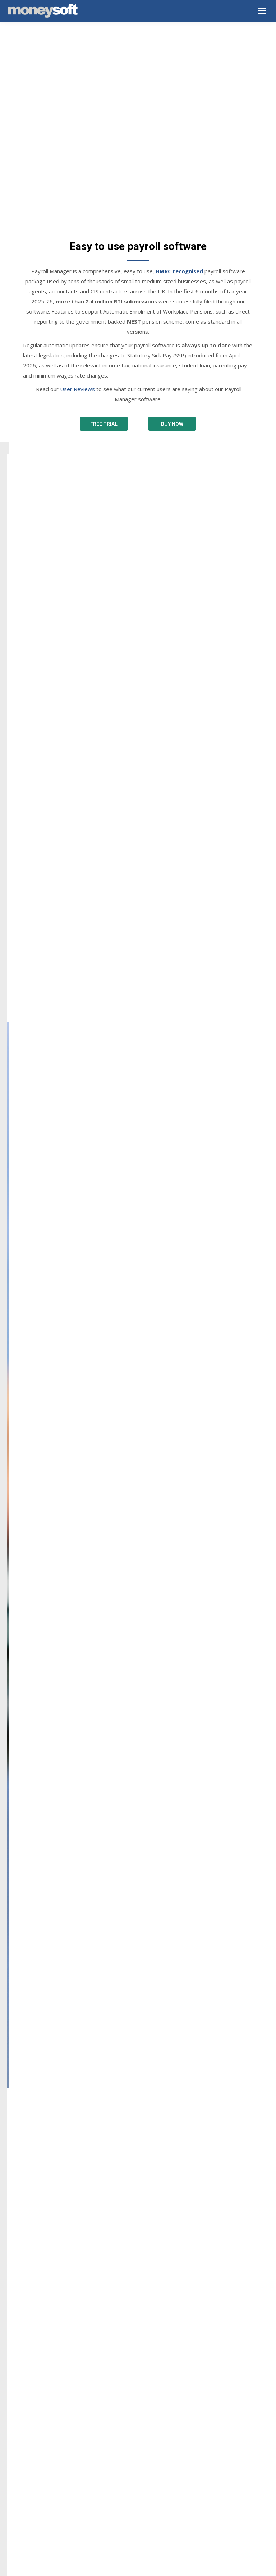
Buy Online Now (26, 2364)
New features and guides (36, 2489)
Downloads (20, 2345)
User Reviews (77, 322)
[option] (138, 1914)
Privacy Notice (24, 2413)
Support (16, 2355)
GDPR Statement (27, 2441)
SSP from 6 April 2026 (32, 2498)
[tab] (127, 1995)
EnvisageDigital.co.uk (151, 2567)
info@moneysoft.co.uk (44, 2218)
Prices (14, 2373)
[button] (14, 1923)
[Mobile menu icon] (261, 11)
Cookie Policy (22, 2431)
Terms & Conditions (30, 2422)
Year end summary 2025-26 (39, 2480)
